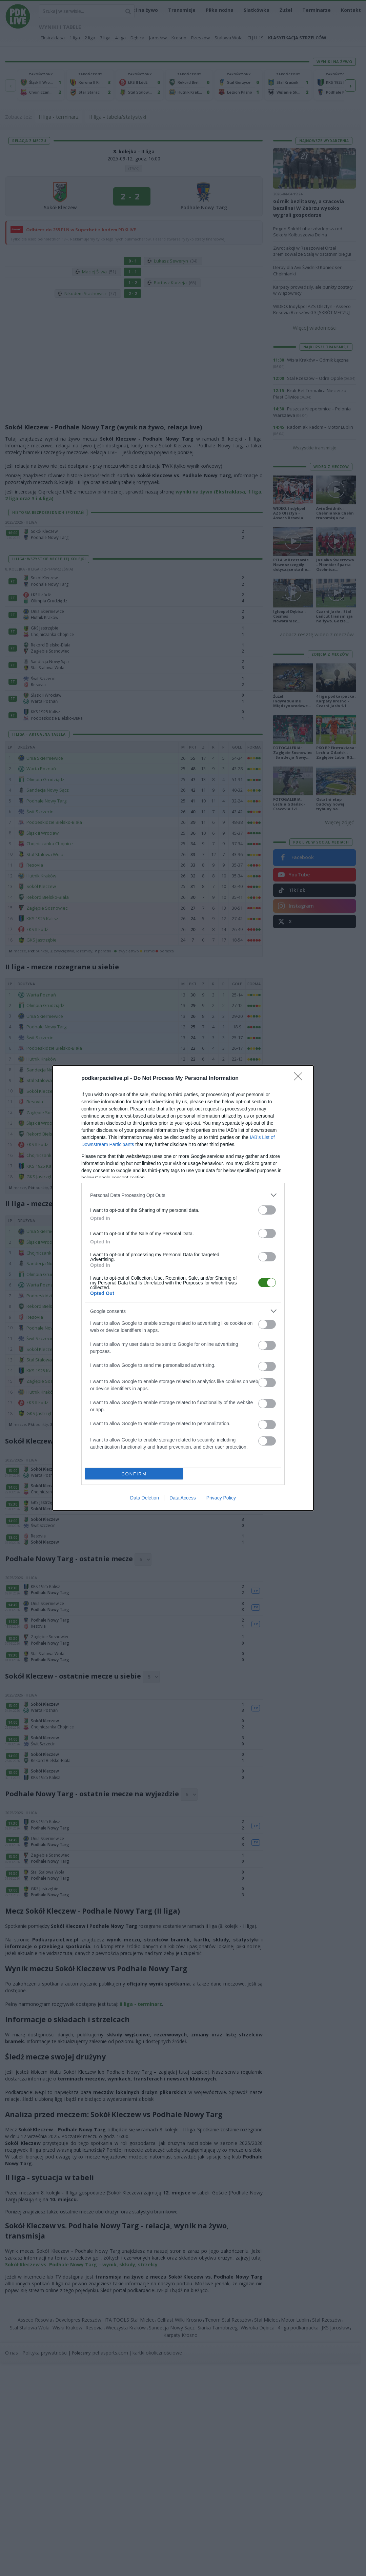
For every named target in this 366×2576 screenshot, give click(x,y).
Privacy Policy (221, 1497)
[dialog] (183, 1288)
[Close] (300, 1078)
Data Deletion (144, 1497)
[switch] (267, 1210)
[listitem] (183, 1195)
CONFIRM (134, 1473)
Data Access (182, 1497)
